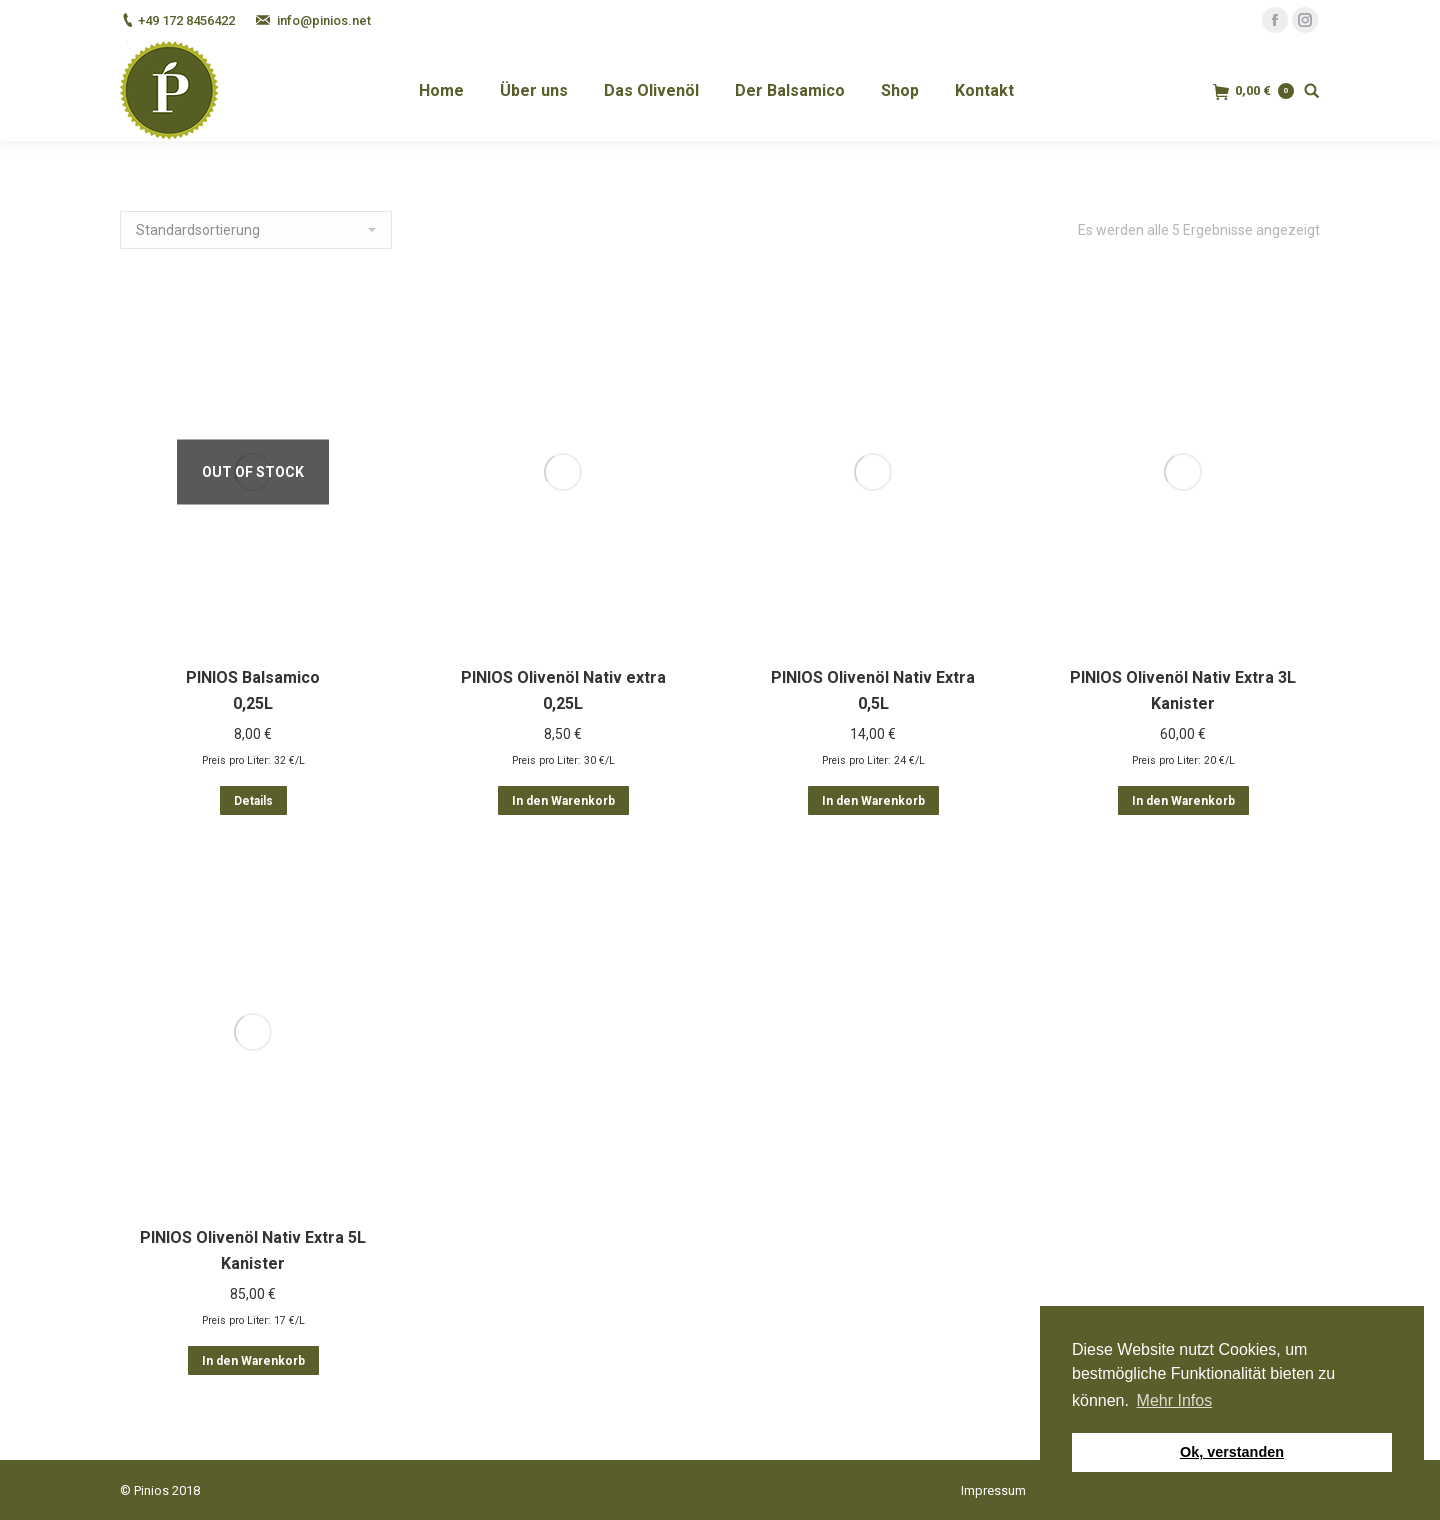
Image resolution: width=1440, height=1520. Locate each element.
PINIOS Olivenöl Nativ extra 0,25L (563, 690)
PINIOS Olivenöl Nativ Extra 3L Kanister (1183, 745)
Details (253, 801)
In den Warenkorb (563, 801)
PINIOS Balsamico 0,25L (253, 690)
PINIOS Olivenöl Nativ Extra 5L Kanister (253, 1250)
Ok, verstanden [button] (1232, 1452)
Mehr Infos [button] (1175, 1400)
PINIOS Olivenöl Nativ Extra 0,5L (873, 696)
